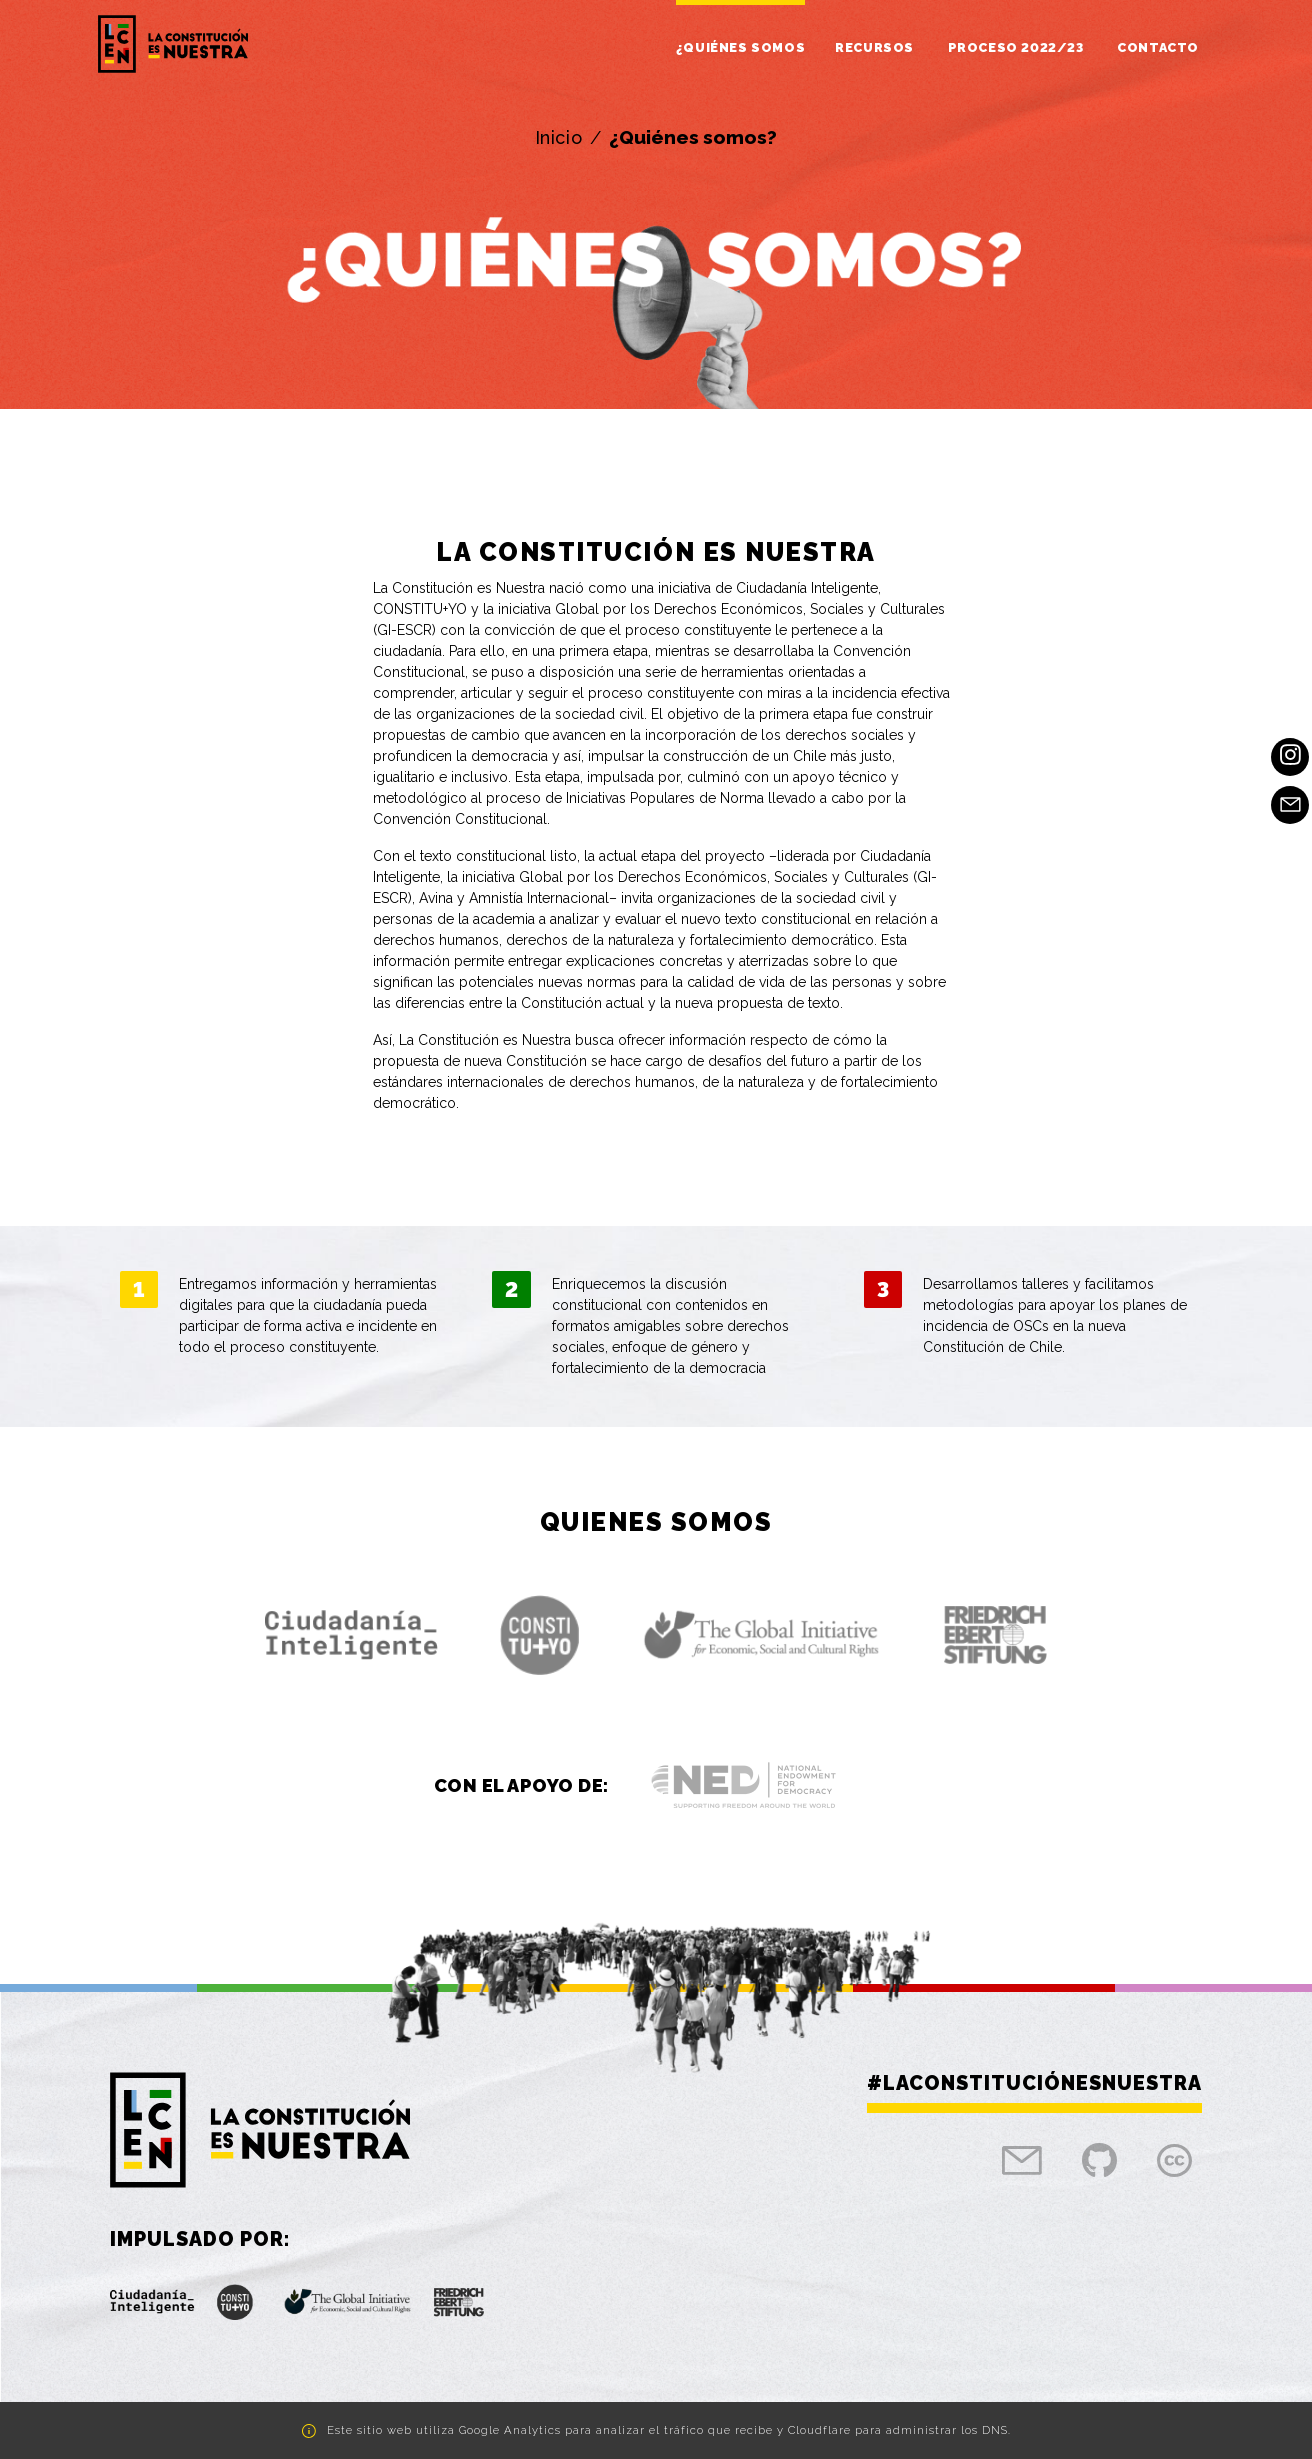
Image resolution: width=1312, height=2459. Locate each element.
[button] (351, 1635)
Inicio (559, 137)
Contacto (1158, 47)
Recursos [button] (876, 47)
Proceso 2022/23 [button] (1018, 47)
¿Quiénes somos (740, 47)
